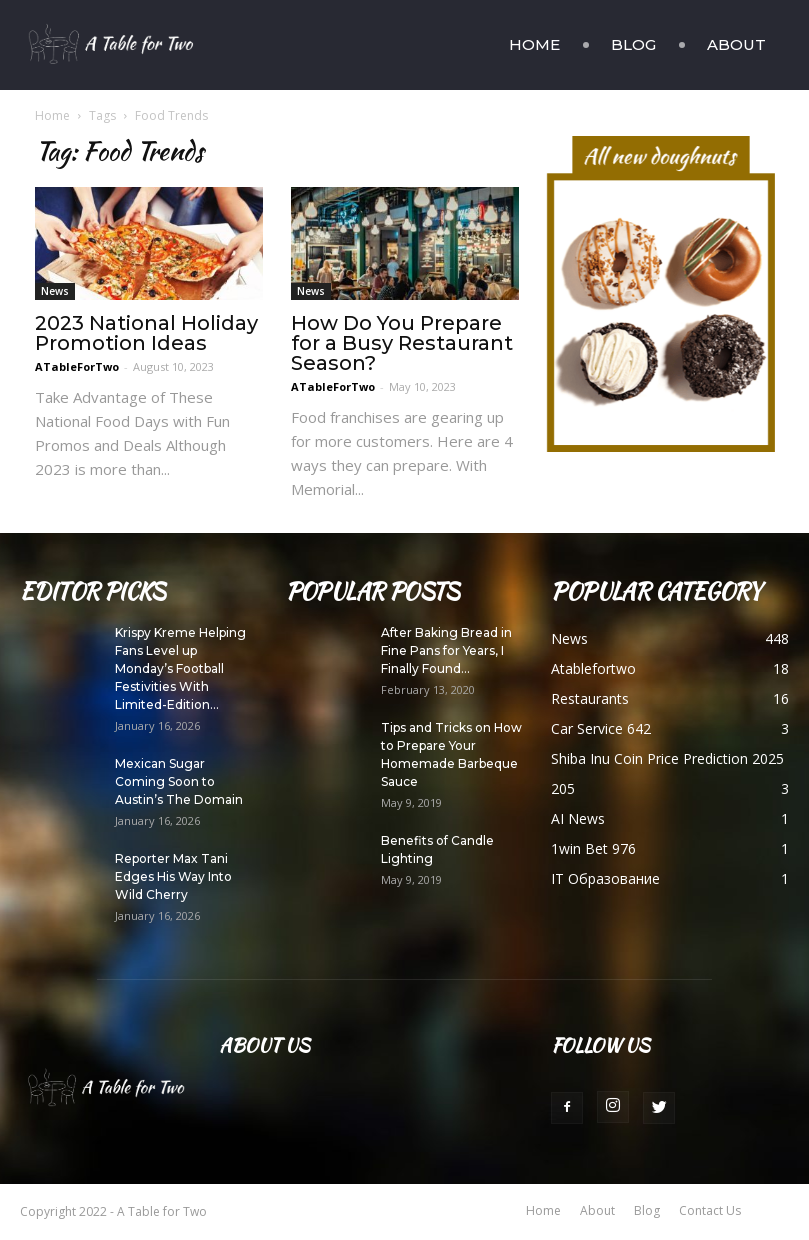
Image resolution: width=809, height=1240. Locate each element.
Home (534, 44)
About (736, 44)
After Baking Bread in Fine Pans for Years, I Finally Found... (446, 650)
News (55, 291)
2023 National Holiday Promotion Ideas (146, 333)
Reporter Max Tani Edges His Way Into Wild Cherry (173, 876)
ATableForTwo (77, 366)
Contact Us (710, 1210)
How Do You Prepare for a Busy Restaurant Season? (402, 343)
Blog (633, 44)
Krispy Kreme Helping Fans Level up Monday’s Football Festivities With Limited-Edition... (180, 668)
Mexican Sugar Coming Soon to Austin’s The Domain (179, 781)
